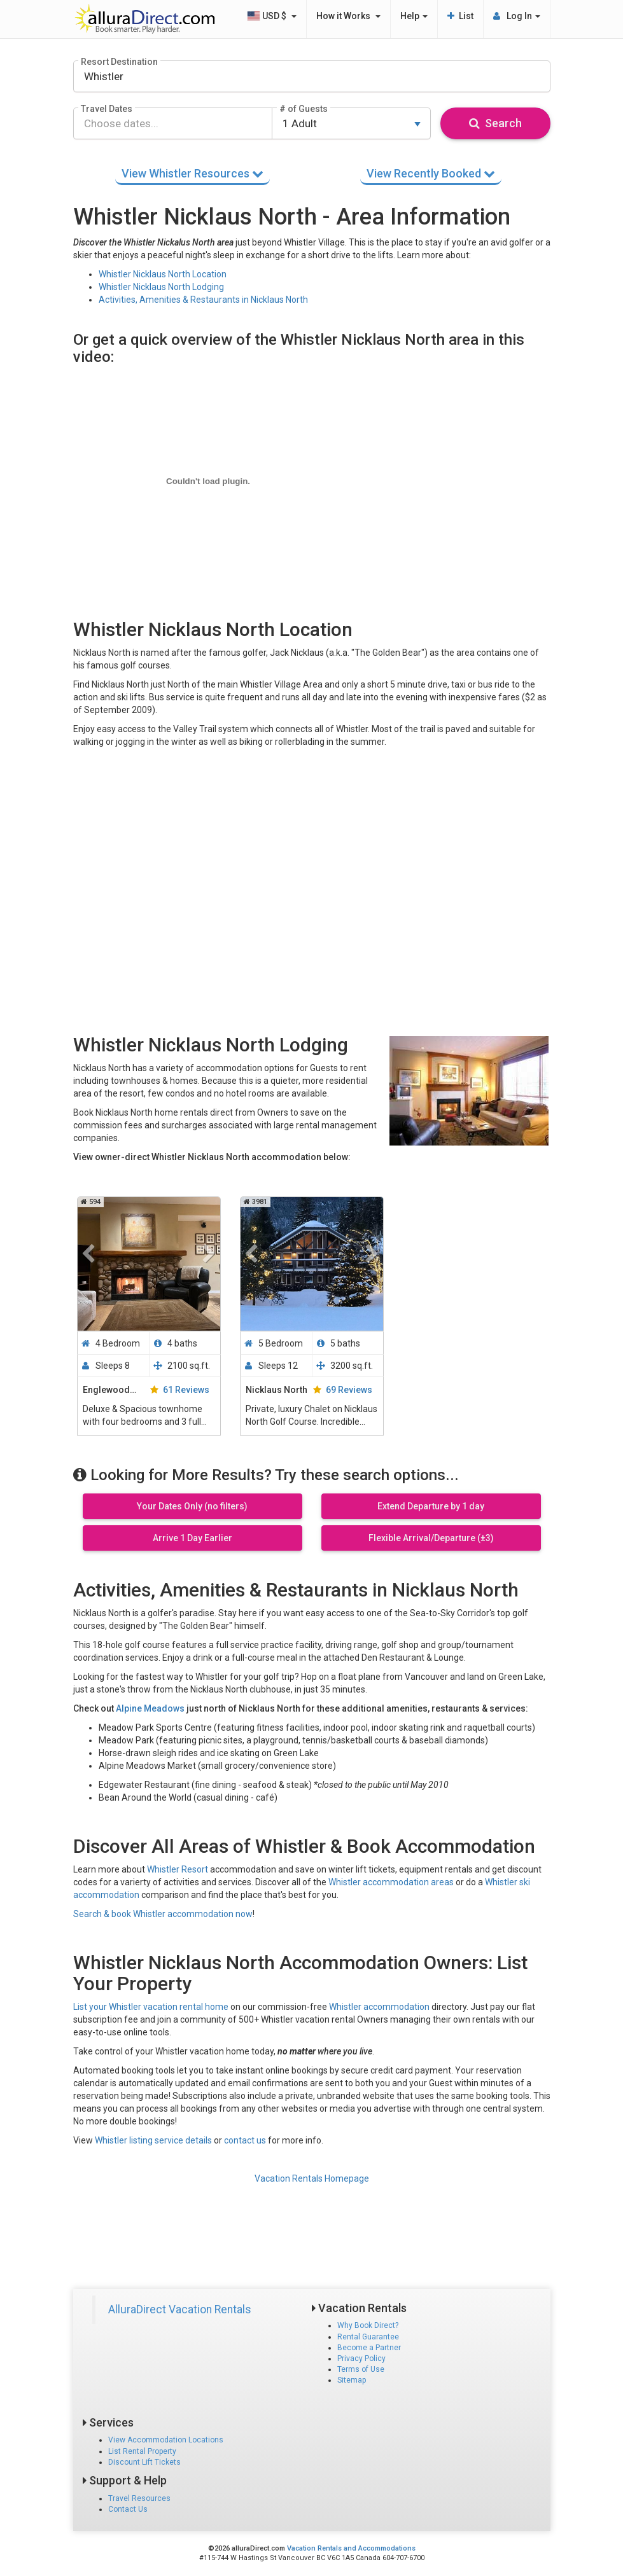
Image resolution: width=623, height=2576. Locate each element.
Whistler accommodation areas (391, 1882)
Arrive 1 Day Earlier (192, 1538)
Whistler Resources (192, 173)
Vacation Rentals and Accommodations (351, 2548)
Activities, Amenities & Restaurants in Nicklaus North (203, 299)
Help (414, 16)
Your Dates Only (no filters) (192, 1506)
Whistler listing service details (153, 2140)
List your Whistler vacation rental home (150, 2007)
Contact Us (128, 2509)
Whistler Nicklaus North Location (163, 274)
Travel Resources (139, 2498)
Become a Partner (369, 2347)
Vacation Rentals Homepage (312, 2178)
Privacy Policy (361, 2358)
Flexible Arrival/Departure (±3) (431, 1538)
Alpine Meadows (150, 1708)
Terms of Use (360, 2369)
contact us (245, 2140)
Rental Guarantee (368, 2336)
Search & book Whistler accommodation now (163, 1914)
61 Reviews (186, 1390)
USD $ (272, 16)
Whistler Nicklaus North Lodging (161, 287)
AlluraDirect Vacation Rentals (179, 2309)
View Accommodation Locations (165, 2439)
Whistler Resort (177, 1869)
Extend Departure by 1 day (430, 1506)
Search (495, 123)
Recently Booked (431, 173)
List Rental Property (142, 2451)
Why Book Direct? (367, 2325)
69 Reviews (349, 1390)
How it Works (348, 16)
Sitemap (351, 2380)
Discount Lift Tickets (144, 2462)
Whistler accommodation (379, 2007)
